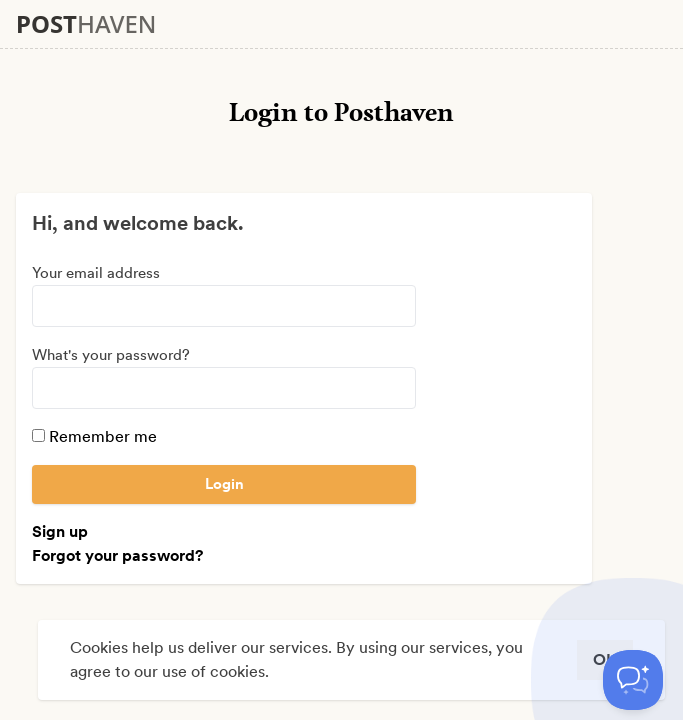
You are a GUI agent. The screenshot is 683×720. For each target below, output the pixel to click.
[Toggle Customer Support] (633, 680)
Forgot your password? (117, 555)
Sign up (60, 531)
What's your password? (111, 355)
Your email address (96, 273)
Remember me (94, 436)
